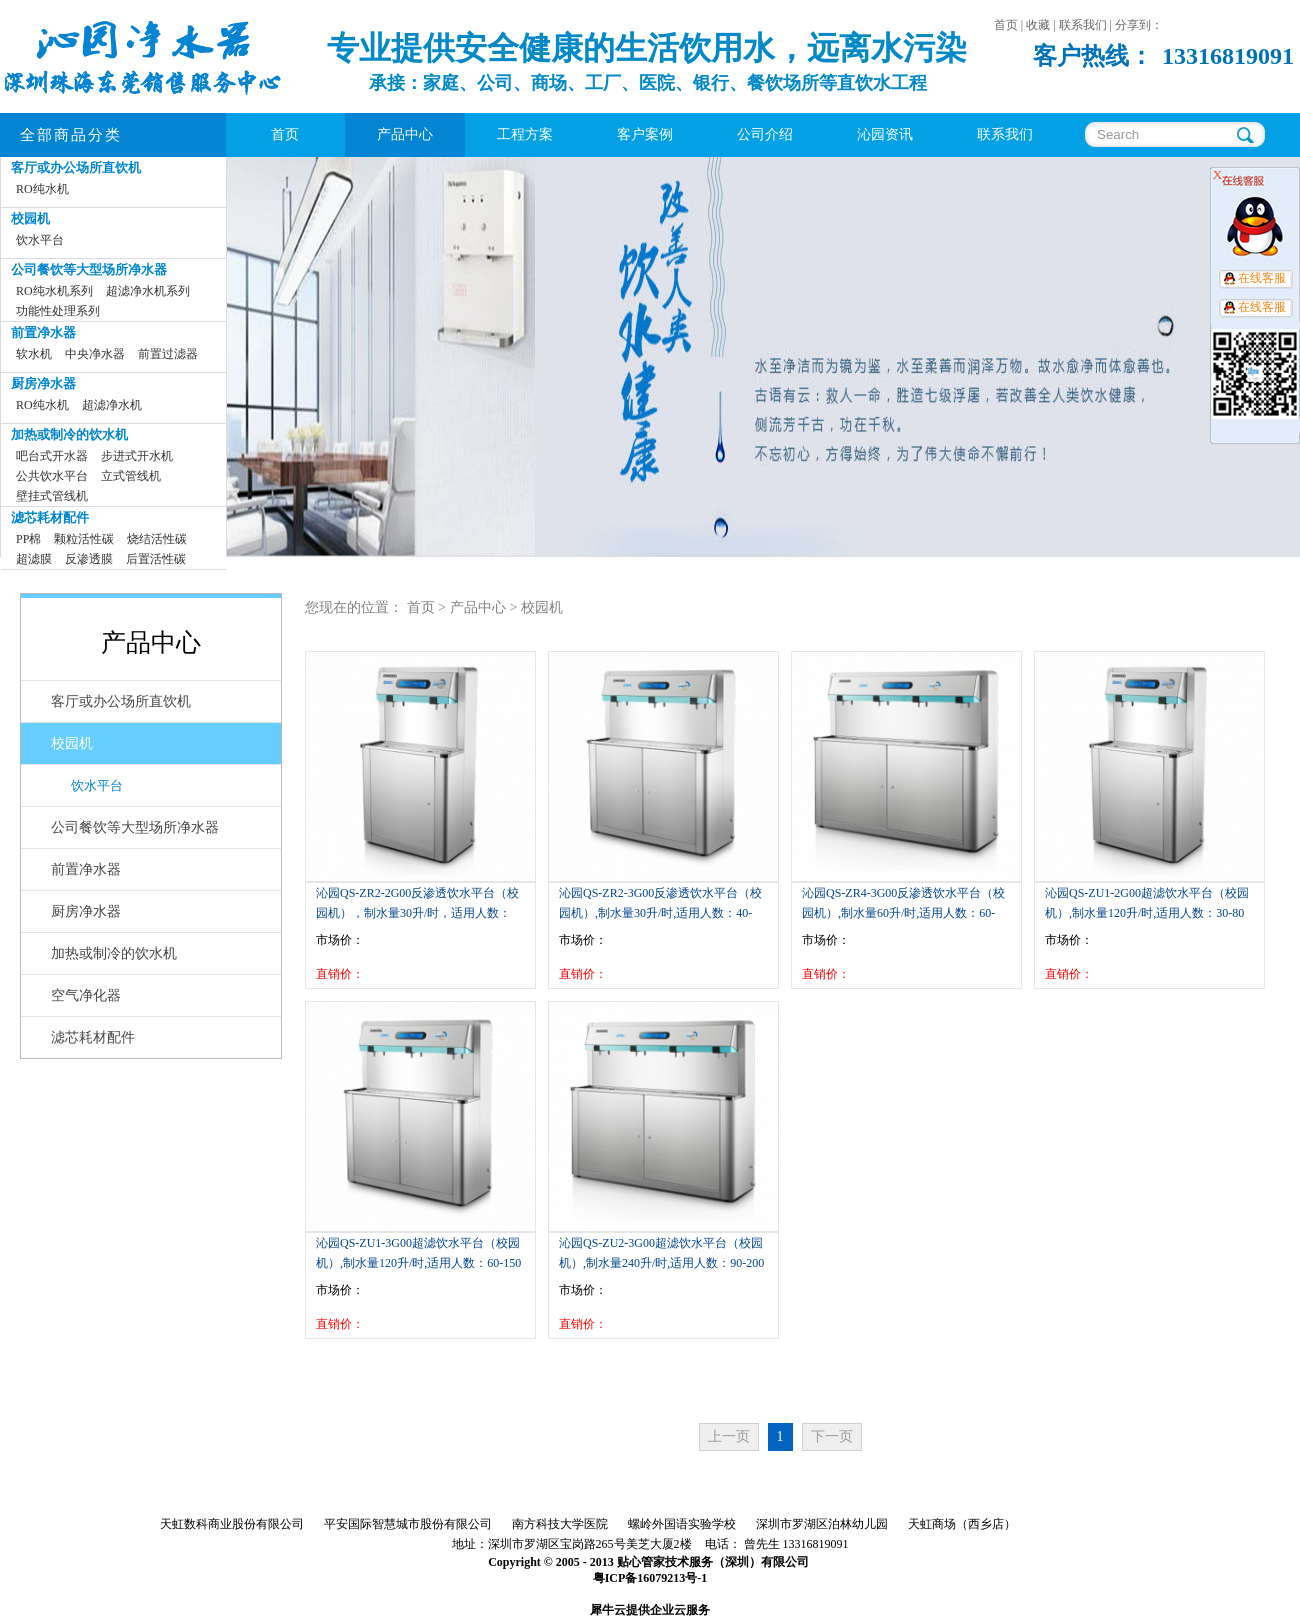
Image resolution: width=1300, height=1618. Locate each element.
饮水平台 (40, 240)
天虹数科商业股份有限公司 (232, 1524)
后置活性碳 (156, 559)
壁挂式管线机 (52, 496)
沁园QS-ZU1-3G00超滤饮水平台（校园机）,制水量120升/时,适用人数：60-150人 (418, 1263)
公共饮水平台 (52, 476)
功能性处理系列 (58, 311)
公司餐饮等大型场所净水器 (89, 269)
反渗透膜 (89, 559)
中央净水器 (95, 354)
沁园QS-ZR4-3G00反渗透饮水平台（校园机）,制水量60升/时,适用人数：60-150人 (903, 913)
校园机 (30, 218)
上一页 (729, 1436)
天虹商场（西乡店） (962, 1524)
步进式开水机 (137, 456)
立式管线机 (131, 476)
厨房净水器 (43, 383)
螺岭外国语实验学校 (682, 1524)
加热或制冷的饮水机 (69, 434)
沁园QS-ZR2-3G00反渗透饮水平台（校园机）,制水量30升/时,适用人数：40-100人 (660, 913)
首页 (285, 134)
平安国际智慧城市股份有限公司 (408, 1524)
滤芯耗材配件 (50, 517)
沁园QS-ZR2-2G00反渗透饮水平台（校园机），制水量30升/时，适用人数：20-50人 (417, 913)
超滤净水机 (112, 405)
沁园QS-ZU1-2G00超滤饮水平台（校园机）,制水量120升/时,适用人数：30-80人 (1147, 913)
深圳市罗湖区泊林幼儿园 (822, 1524)
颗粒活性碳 (84, 539)
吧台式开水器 (52, 456)
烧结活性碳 (157, 539)
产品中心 (478, 607)
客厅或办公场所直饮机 (76, 167)
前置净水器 (43, 332)
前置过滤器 (168, 354)
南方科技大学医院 (560, 1524)
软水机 (34, 354)
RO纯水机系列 (54, 291)
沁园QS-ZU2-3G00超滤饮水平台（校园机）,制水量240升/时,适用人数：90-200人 (661, 1263)
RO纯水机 (42, 189)
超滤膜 (34, 559)
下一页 (832, 1436)
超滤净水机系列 (148, 291)
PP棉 (28, 539)
